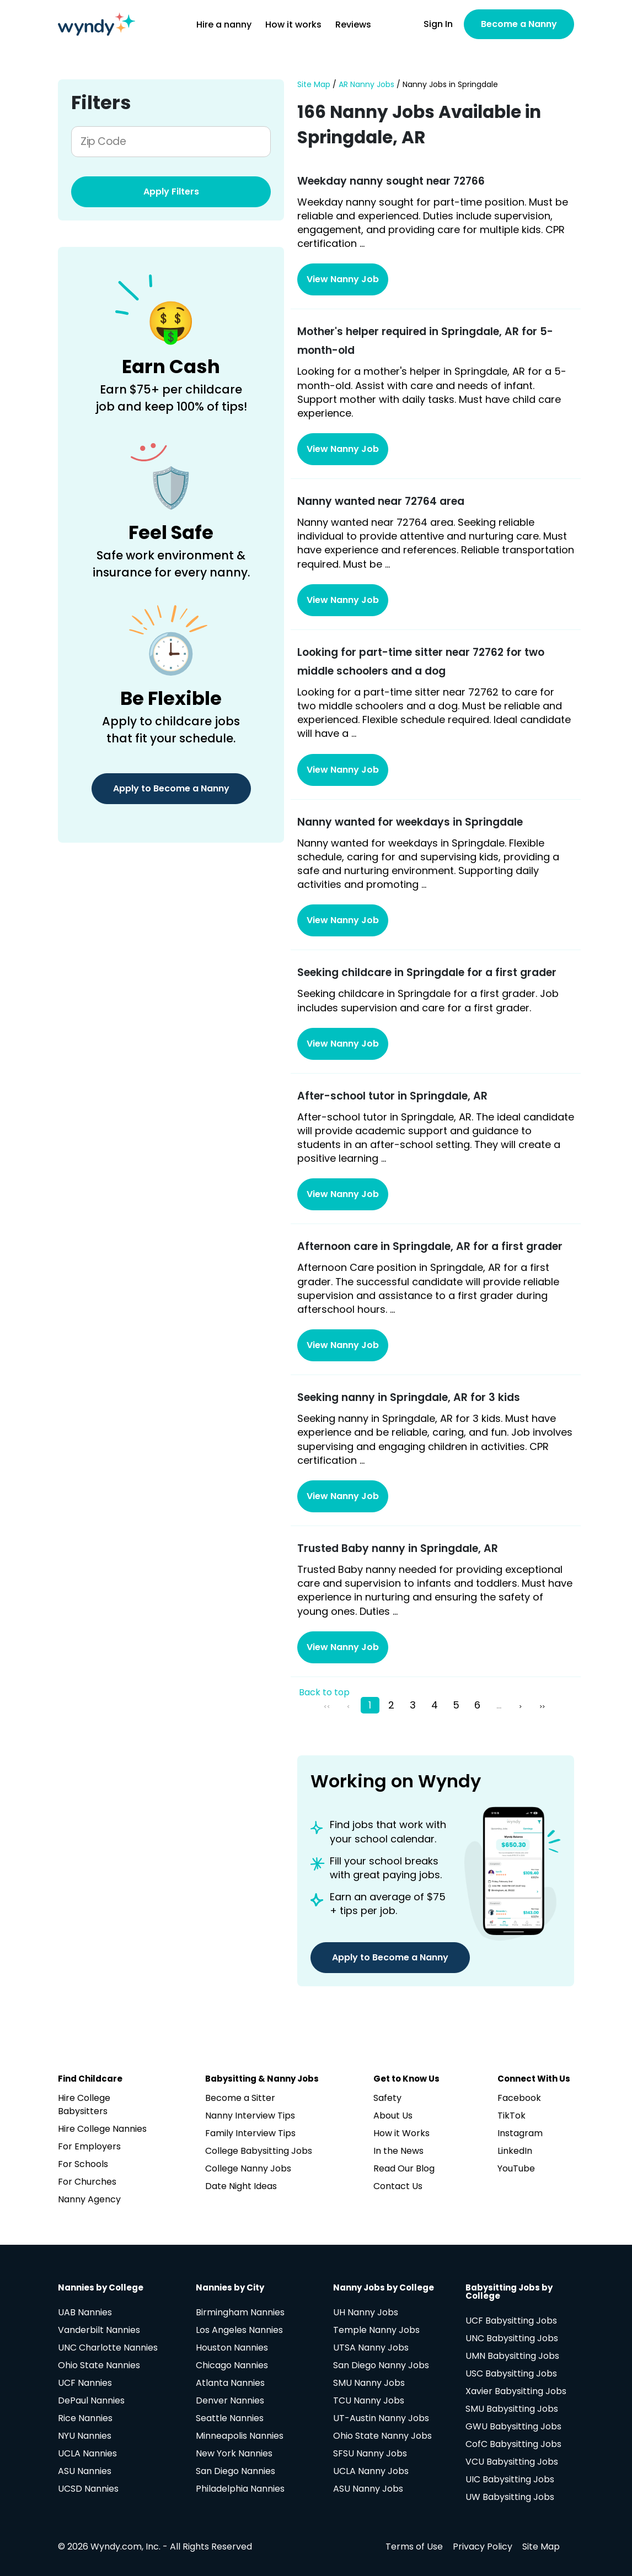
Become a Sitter (240, 2098)
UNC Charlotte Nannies (108, 2347)
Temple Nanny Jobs (376, 2330)
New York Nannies (234, 2453)
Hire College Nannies (102, 2128)
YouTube (516, 2168)
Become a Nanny (519, 24)
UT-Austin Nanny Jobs (381, 2418)
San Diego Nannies (235, 2471)
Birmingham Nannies (240, 2312)
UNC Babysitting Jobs (511, 2338)
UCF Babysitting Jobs (511, 2320)
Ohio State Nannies (99, 2365)
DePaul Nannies (91, 2400)
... (498, 1705)
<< (327, 1706)
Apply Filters (171, 192)
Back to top (324, 1692)
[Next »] (522, 1705)
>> (542, 1706)
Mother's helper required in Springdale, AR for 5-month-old (425, 341)
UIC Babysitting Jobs (509, 2479)
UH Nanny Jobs (365, 2312)
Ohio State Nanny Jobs (382, 2435)
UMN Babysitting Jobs (512, 2355)
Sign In (438, 24)
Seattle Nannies (230, 2418)
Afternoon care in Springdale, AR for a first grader (430, 1246)
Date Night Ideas (241, 2186)
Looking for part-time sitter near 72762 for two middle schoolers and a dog (420, 661)
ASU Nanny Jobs (368, 2488)
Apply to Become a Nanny (171, 788)
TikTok (511, 2115)
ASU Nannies (84, 2471)
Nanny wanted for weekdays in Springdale (410, 822)
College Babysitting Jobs (258, 2150)
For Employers (89, 2146)
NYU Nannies (84, 2435)
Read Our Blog (404, 2168)
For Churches (87, 2181)
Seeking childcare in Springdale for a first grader (426, 972)
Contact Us (397, 2186)
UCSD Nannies (88, 2488)
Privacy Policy (482, 2546)
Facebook (519, 2098)
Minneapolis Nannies (239, 2435)
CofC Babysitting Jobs (513, 2444)
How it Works (401, 2133)
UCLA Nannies (87, 2453)
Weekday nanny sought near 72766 (391, 181)
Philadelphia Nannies (240, 2488)
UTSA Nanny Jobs (371, 2347)
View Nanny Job (343, 279)
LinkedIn (514, 2150)
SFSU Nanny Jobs (370, 2453)
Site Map (313, 84)
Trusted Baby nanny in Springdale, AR (397, 1548)
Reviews (353, 25)
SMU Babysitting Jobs (511, 2408)
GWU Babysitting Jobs (513, 2426)
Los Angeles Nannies (239, 2330)
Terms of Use (414, 2546)
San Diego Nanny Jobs (381, 2365)
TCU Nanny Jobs (368, 2400)
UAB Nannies (85, 2312)
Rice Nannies (85, 2418)
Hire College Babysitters (84, 2104)
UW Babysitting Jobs (509, 2497)
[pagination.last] (543, 1705)
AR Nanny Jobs (366, 84)
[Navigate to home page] (96, 24)
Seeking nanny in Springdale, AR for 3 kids (408, 1397)
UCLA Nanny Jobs (371, 2471)
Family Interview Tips (250, 2133)
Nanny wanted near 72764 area (380, 501)
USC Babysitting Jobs (511, 2373)
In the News (398, 2150)
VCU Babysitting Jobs (511, 2461)
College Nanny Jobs (248, 2168)
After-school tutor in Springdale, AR (392, 1095)
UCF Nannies (85, 2382)
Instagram (520, 2133)
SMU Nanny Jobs (369, 2382)
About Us (393, 2115)
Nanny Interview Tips (250, 2115)
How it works (293, 25)
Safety (387, 2098)
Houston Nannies (232, 2347)
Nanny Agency (89, 2199)
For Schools (83, 2164)
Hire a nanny (223, 25)
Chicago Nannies (232, 2365)
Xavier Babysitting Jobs (515, 2391)
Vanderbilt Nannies (99, 2330)
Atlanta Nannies (230, 2382)
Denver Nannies (230, 2400)
